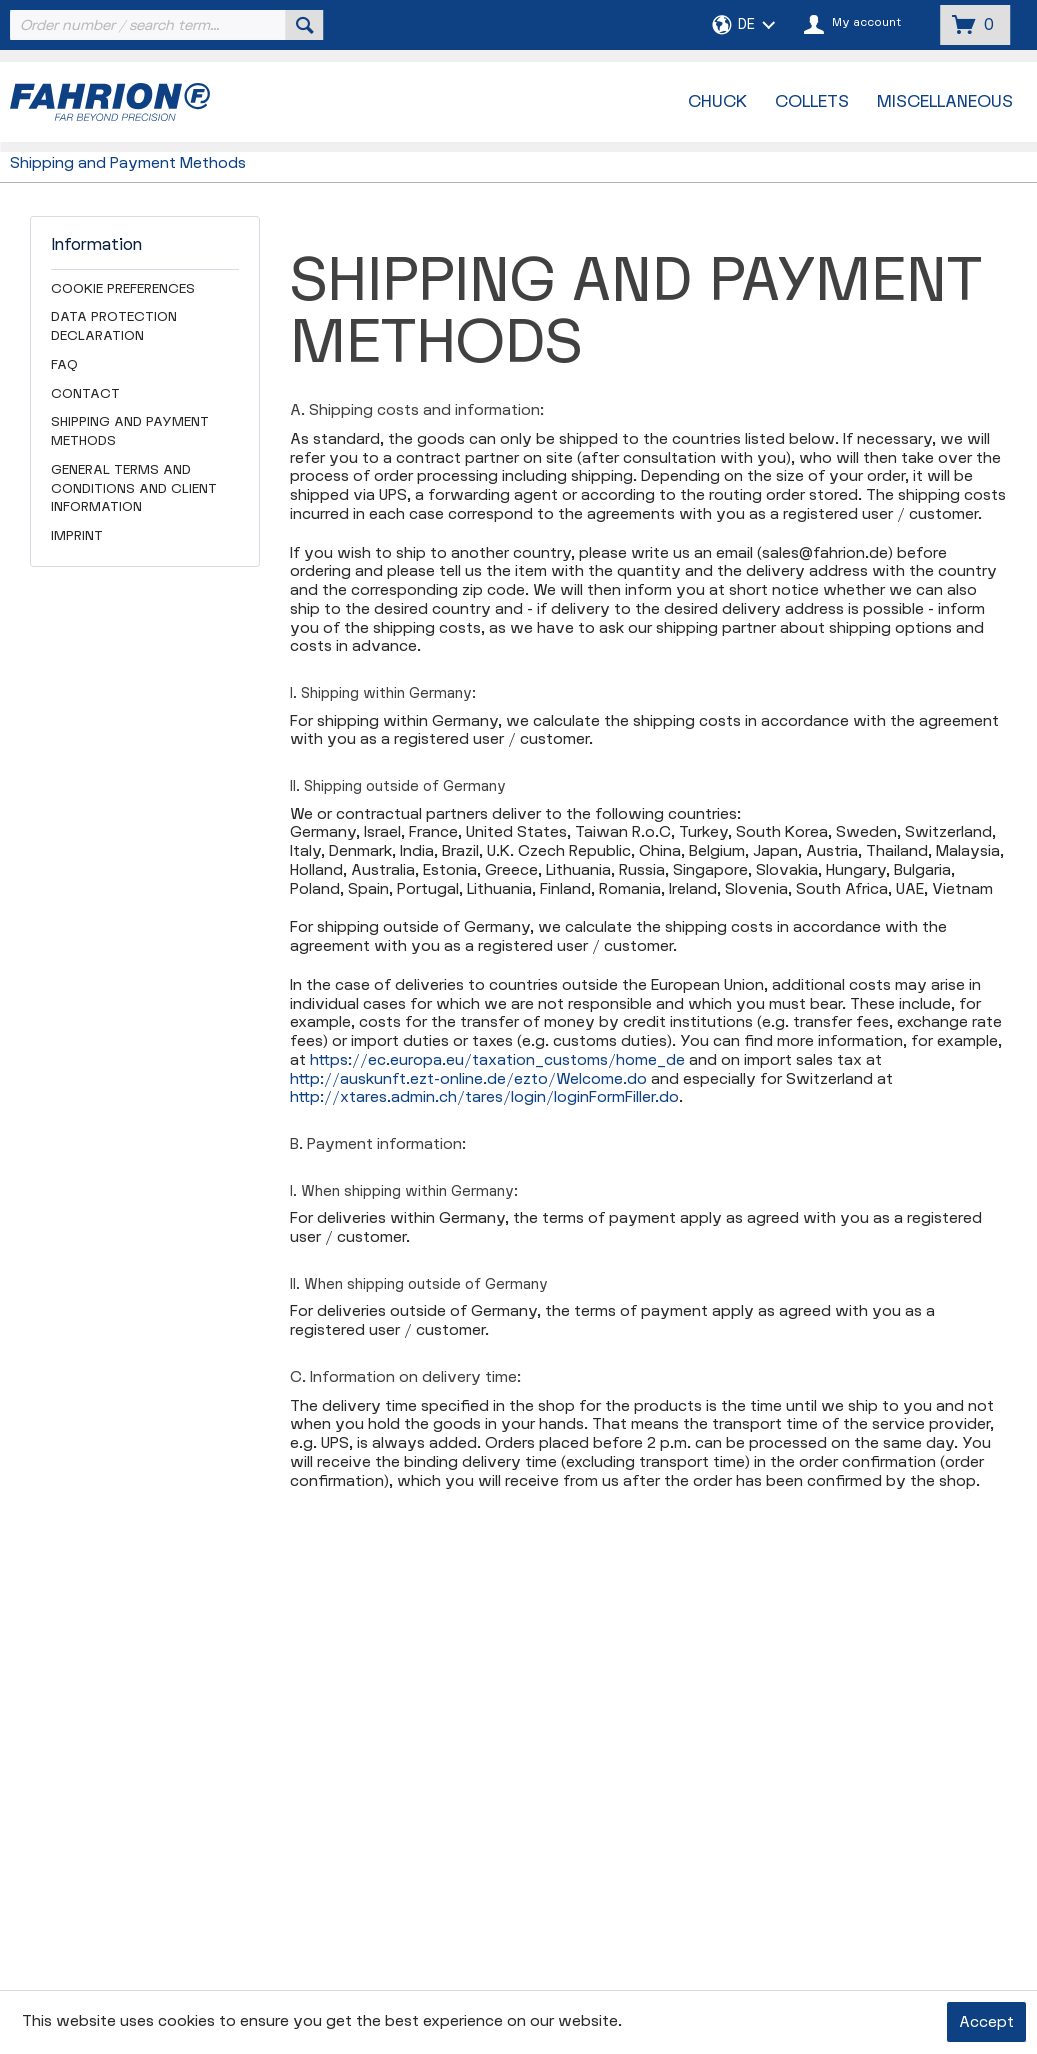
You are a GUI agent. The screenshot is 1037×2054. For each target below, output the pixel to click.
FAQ (64, 365)
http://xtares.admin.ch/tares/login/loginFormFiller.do (484, 1097)
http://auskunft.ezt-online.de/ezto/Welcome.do (468, 1079)
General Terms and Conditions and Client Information (134, 489)
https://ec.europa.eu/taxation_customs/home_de (497, 1060)
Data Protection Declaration (114, 326)
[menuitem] (165, 25)
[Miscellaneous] (945, 102)
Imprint (77, 536)
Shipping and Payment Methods (130, 431)
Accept (986, 2022)
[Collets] (812, 102)
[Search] (305, 25)
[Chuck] (717, 102)
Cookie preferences (123, 289)
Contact (85, 394)
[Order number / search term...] (165, 25)
